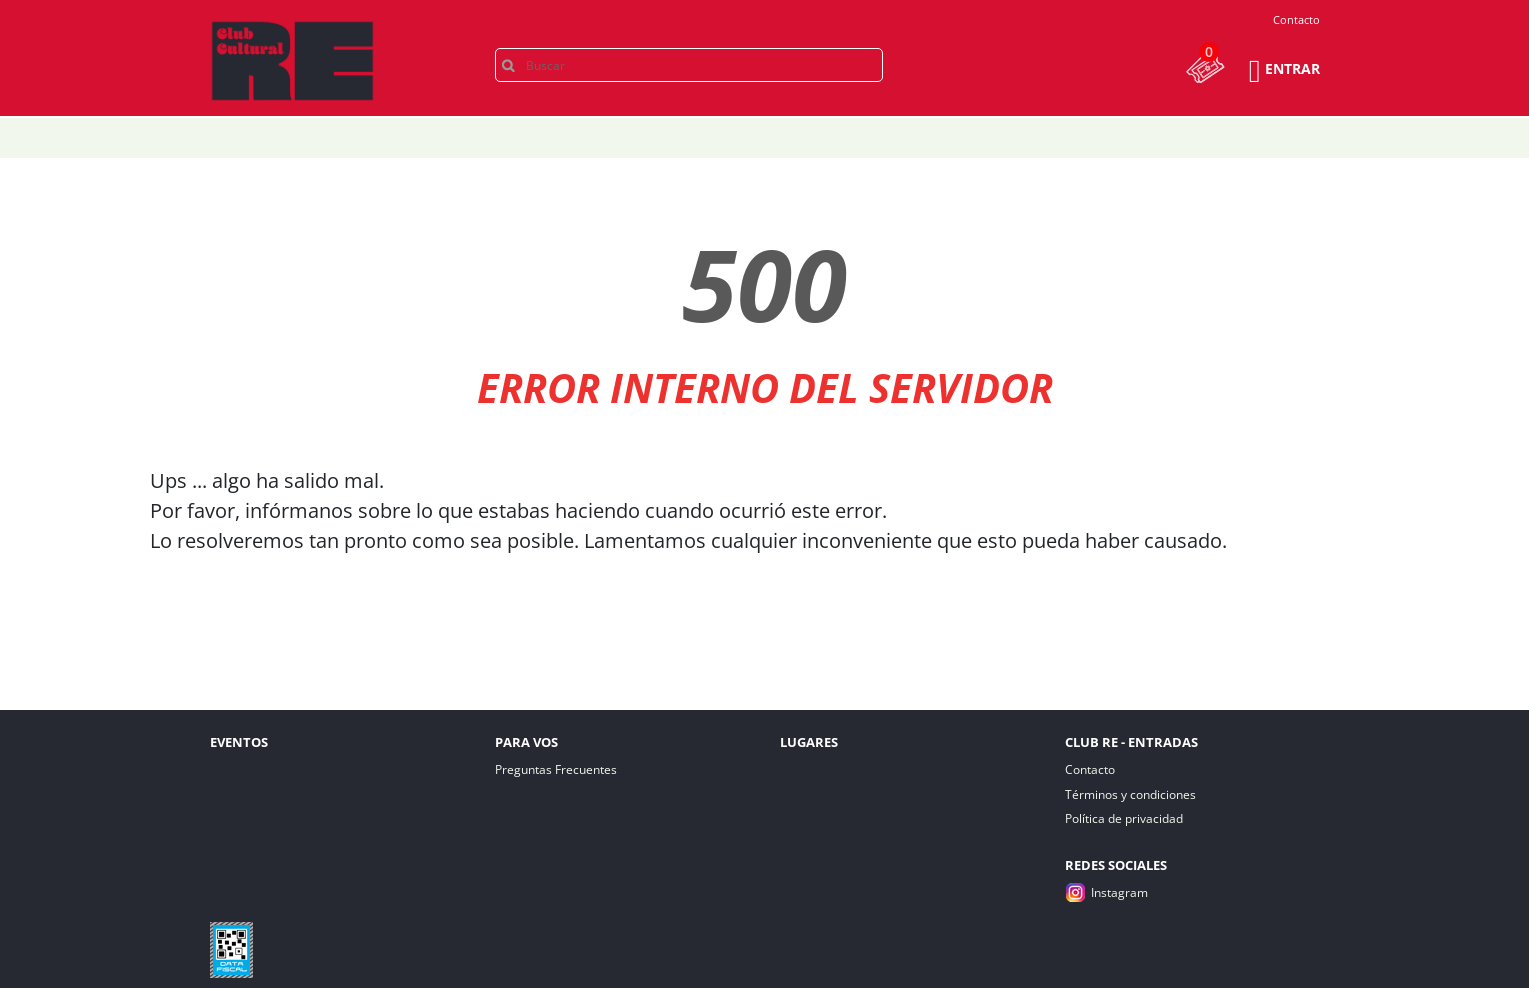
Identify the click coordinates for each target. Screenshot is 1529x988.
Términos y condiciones (1130, 794)
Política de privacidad (1124, 818)
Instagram (1119, 892)
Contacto (1296, 19)
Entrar (1292, 68)
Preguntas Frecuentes (556, 769)
